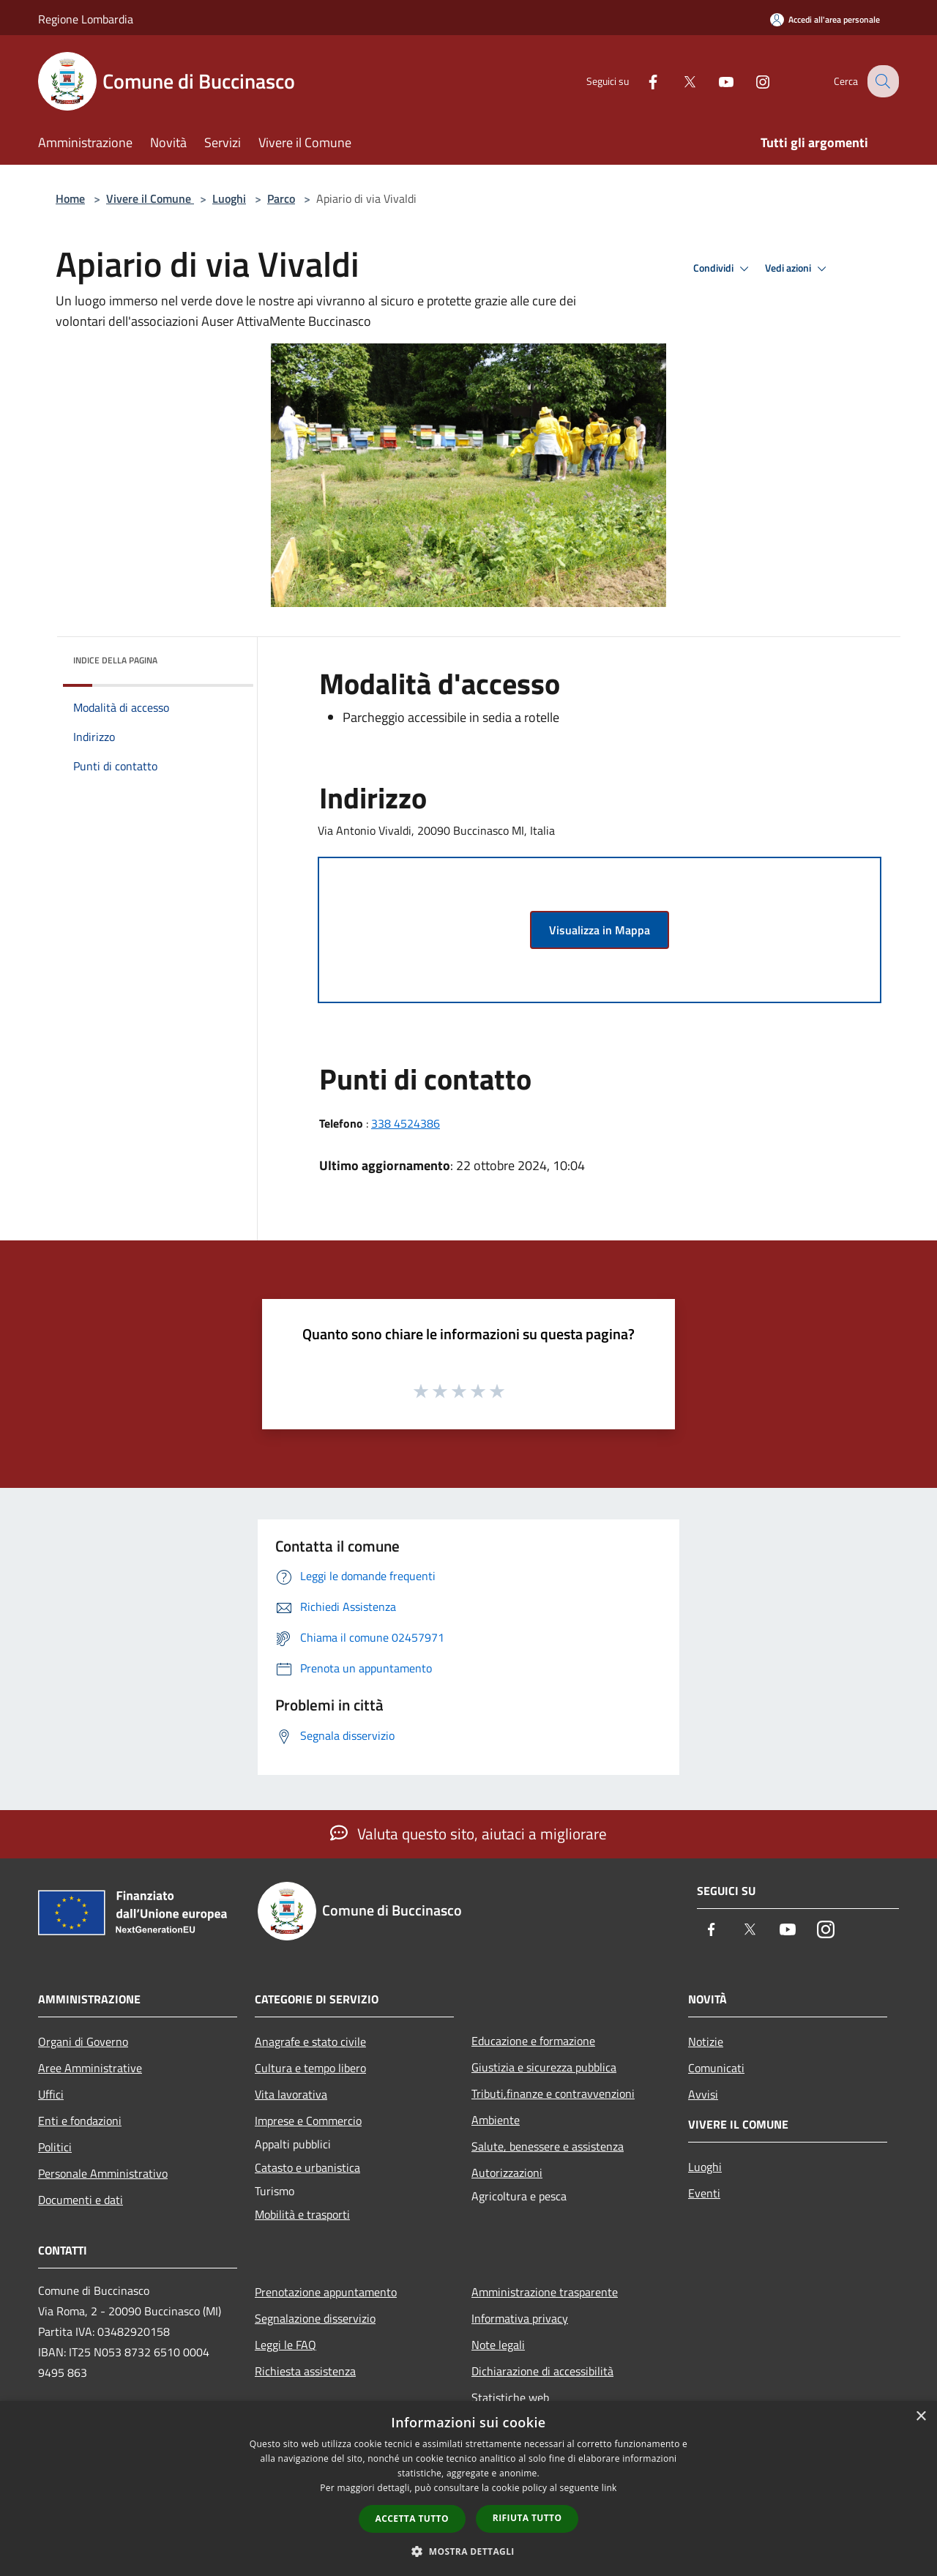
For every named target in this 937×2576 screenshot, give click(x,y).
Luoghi (229, 198)
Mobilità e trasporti (302, 2214)
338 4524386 (405, 1123)
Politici (55, 2147)
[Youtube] (714, 81)
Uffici (51, 2094)
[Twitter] (678, 81)
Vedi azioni (798, 269)
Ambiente (495, 2120)
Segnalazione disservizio (315, 2318)
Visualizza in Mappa (599, 930)
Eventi (704, 2193)
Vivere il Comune (150, 198)
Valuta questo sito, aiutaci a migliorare (468, 1833)
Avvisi (703, 2094)
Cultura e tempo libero (310, 2068)
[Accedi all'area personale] (825, 19)
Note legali (498, 2344)
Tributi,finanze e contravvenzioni (553, 2093)
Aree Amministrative (90, 2068)
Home (70, 198)
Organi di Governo (83, 2041)
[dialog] (468, 2488)
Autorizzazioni (506, 2172)
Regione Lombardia (85, 19)
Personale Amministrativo (103, 2173)
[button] (468, 2551)
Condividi (723, 269)
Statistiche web (510, 2397)
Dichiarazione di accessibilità (542, 2371)
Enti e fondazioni (80, 2120)
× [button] (920, 2416)
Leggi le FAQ (285, 2344)
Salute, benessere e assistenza (547, 2146)
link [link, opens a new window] (609, 2488)
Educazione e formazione (533, 2041)
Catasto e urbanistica (307, 2167)
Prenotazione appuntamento (326, 2292)
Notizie (705, 2041)
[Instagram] (751, 81)
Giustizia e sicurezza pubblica (543, 2067)
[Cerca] (881, 81)
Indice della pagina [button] (115, 660)
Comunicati (716, 2068)
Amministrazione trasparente (544, 2292)
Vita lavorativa (291, 2094)
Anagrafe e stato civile (310, 2041)
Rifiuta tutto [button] (527, 2518)
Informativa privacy (519, 2318)
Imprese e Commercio (308, 2120)
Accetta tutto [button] (412, 2518)
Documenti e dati (80, 2199)
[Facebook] (641, 81)
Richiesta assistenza (305, 2371)
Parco (281, 198)
